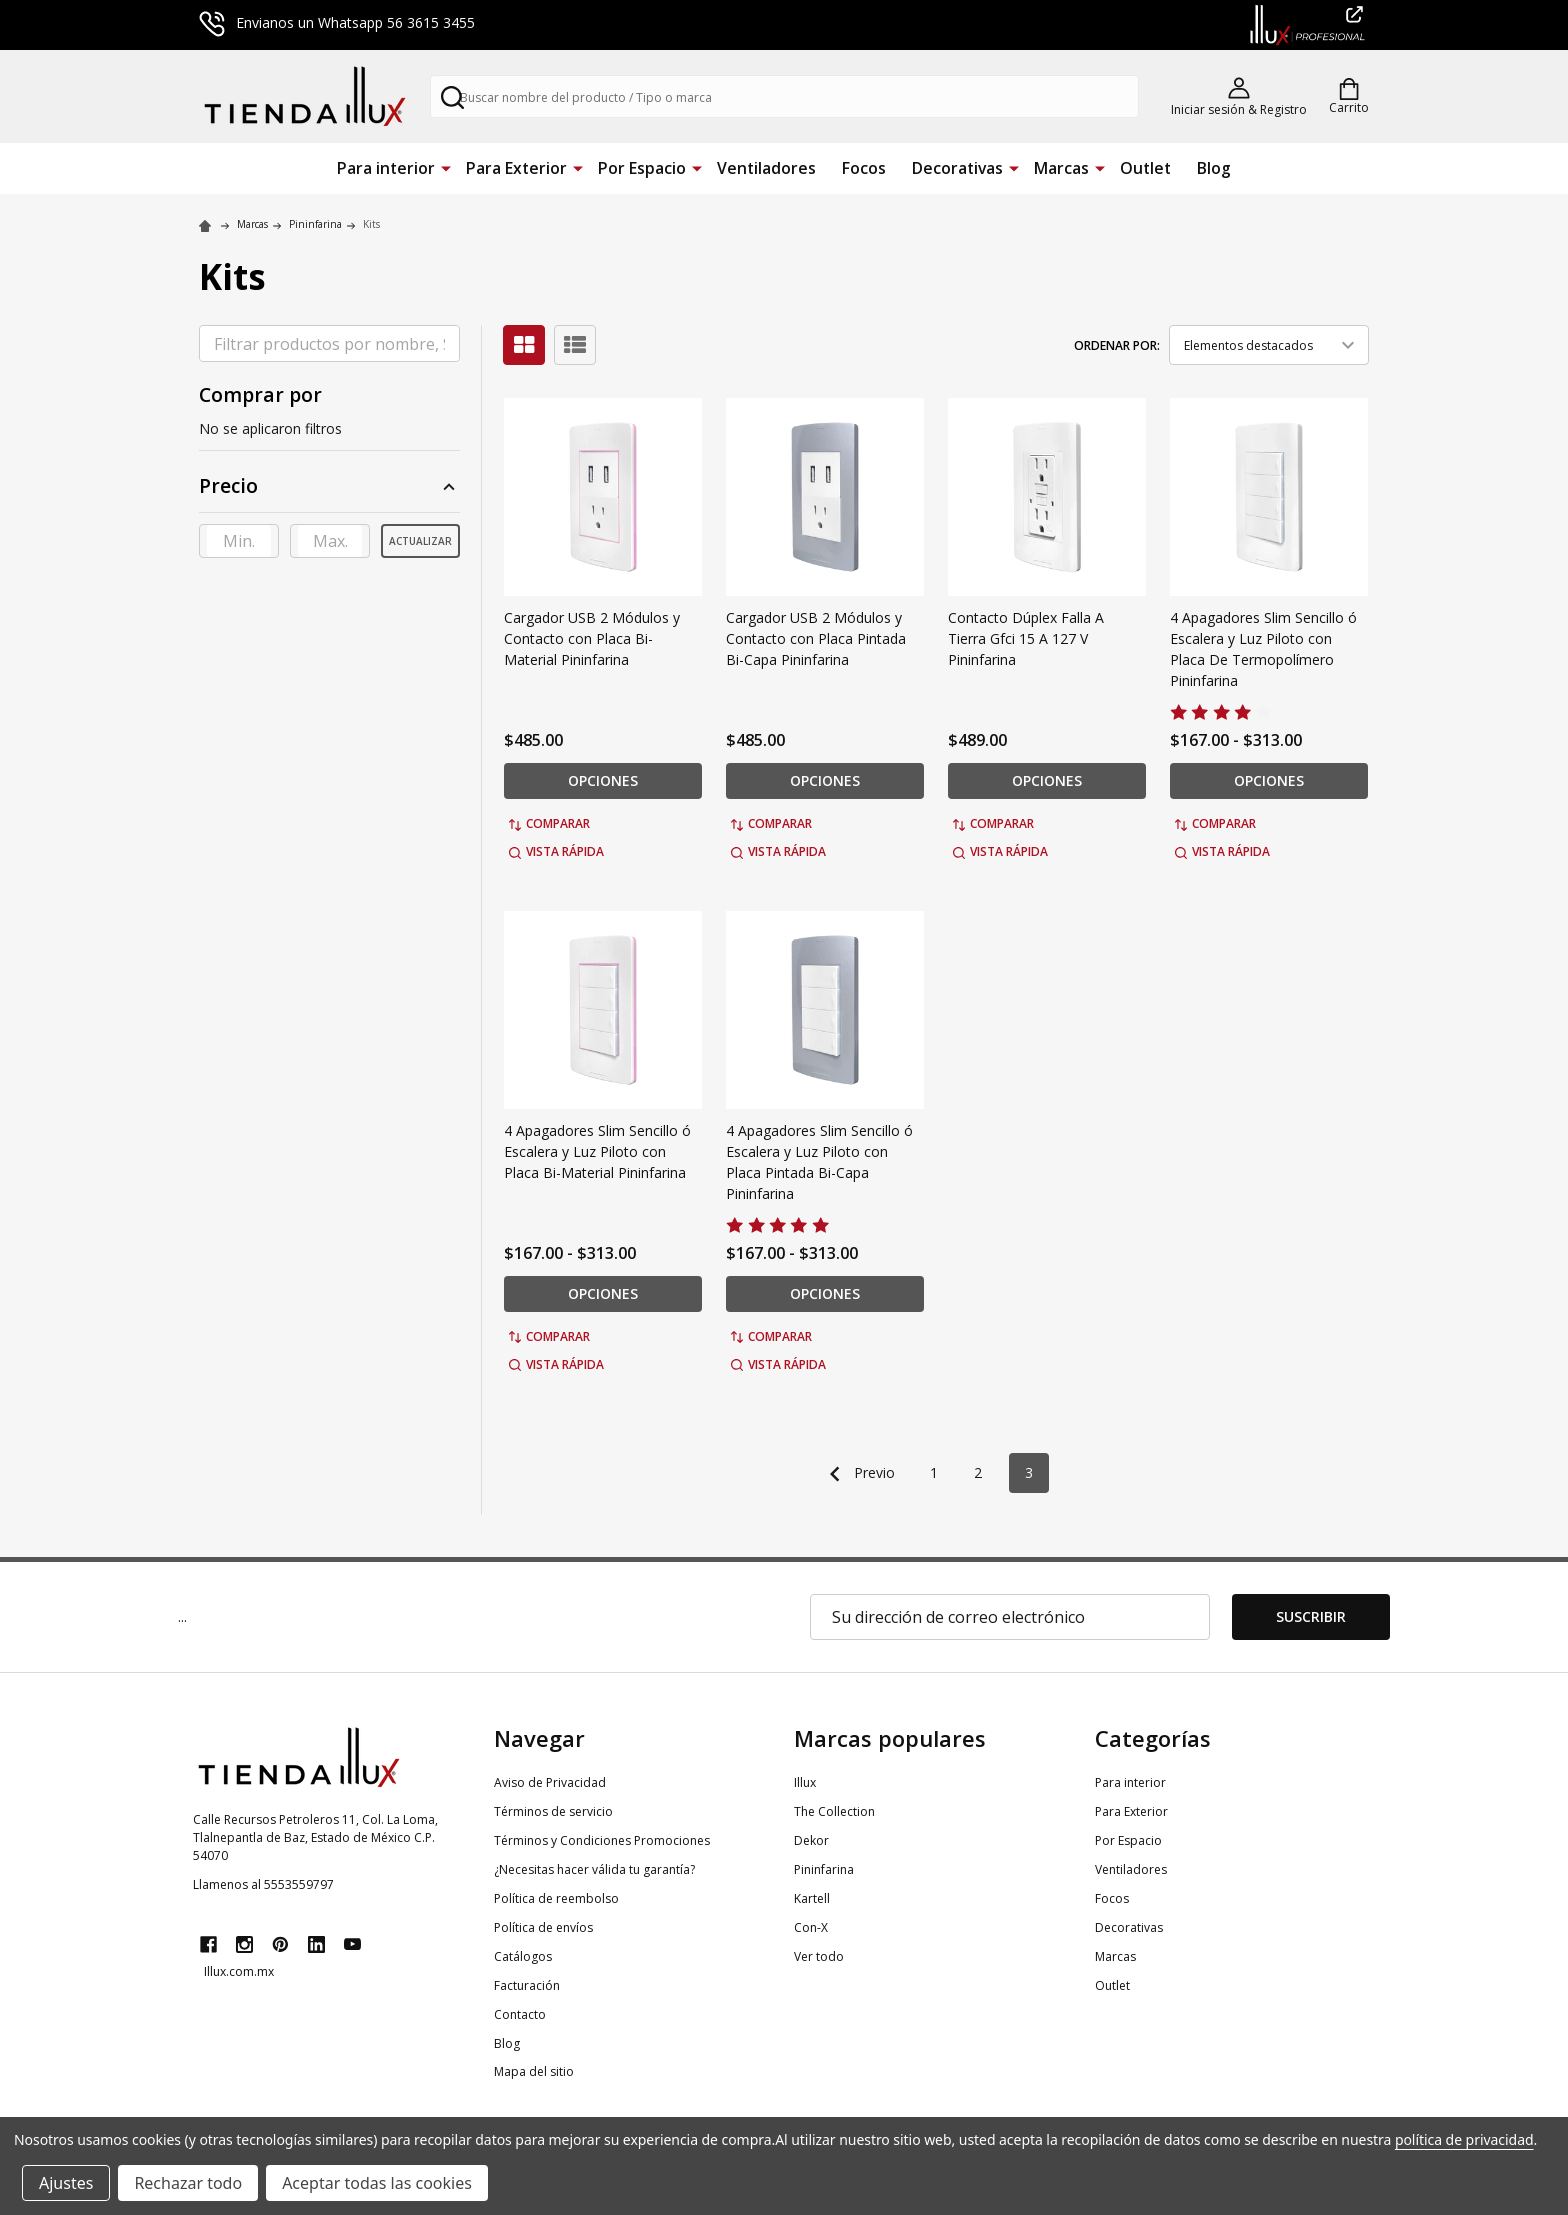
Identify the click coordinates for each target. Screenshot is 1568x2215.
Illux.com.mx (239, 1971)
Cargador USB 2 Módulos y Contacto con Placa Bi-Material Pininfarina (592, 638)
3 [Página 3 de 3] (1029, 1472)
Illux (805, 1782)
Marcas (1061, 168)
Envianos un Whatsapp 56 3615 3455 (337, 22)
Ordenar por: (1117, 345)
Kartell (812, 1898)
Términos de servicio (553, 1811)
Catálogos (523, 1956)
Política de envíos (543, 1927)
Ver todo (819, 1956)
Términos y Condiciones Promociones (602, 1840)
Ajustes (66, 2183)
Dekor (811, 1840)
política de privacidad (1464, 2139)
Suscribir (1311, 1616)
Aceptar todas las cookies (377, 2183)
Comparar (549, 823)
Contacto (520, 2014)
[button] (329, 492)
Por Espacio (642, 168)
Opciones (603, 780)
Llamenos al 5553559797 (263, 1884)
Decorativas (957, 168)
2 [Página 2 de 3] (978, 1472)
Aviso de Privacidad (550, 1782)
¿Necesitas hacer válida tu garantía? (594, 1869)
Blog (1214, 168)
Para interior (386, 168)
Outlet (1145, 168)
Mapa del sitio (534, 2071)
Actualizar (420, 541)
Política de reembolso (556, 1898)
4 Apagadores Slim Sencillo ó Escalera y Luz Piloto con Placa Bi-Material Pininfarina (597, 1151)
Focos (864, 168)
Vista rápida (556, 851)
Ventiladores (766, 168)
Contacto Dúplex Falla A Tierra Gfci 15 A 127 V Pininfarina (1026, 638)
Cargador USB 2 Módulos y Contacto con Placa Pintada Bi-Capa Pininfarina (816, 638)
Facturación (527, 1985)
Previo (857, 1474)
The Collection (834, 1811)
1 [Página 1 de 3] (934, 1472)
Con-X (811, 1927)
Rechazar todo (188, 2183)
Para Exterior (516, 168)
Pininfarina (824, 1869)
